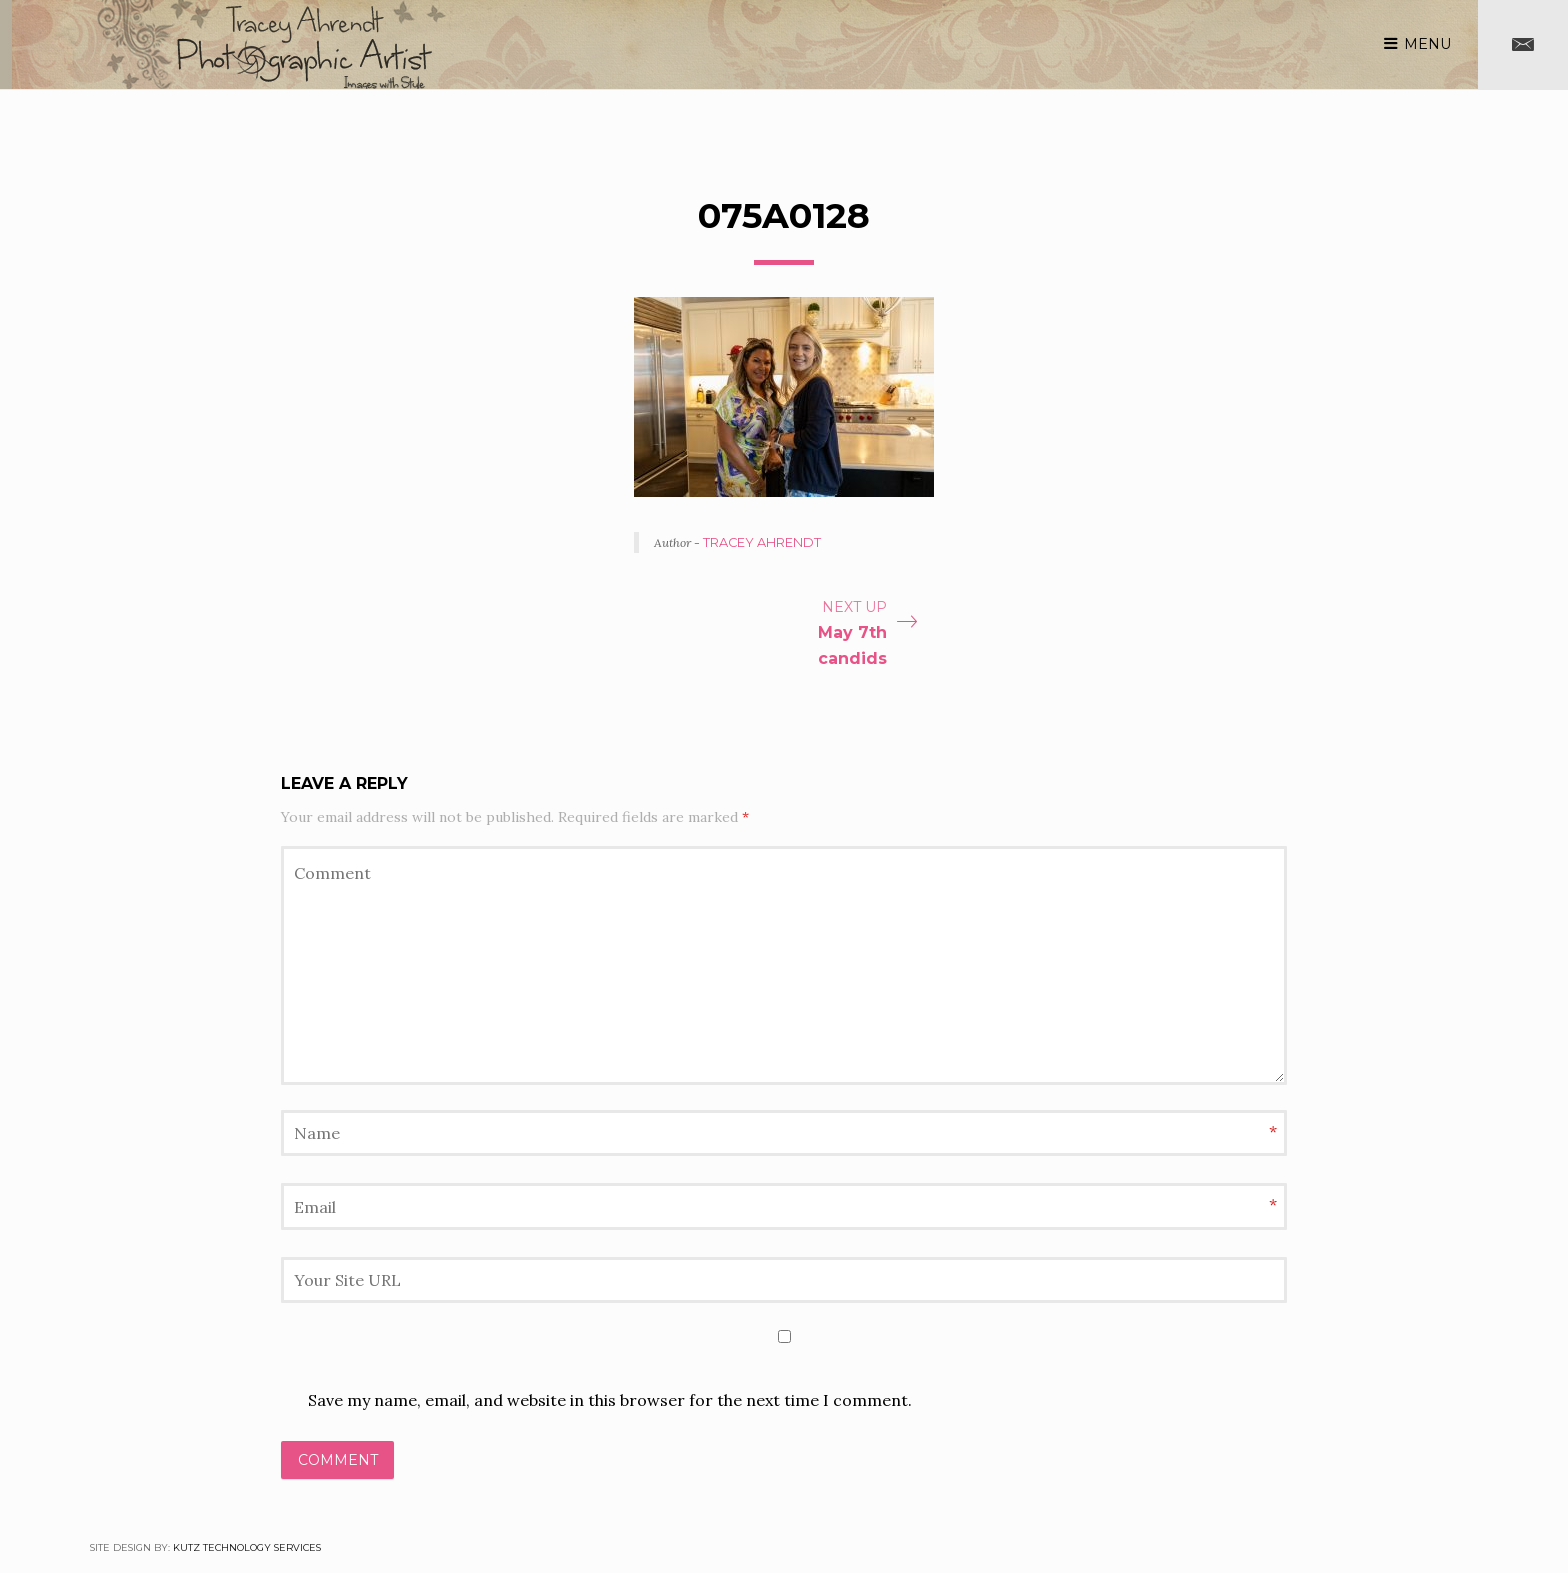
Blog (865, 42)
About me (1085, 42)
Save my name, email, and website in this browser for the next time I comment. (610, 1400)
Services (1182, 42)
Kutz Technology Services (247, 1547)
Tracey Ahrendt (762, 542)
